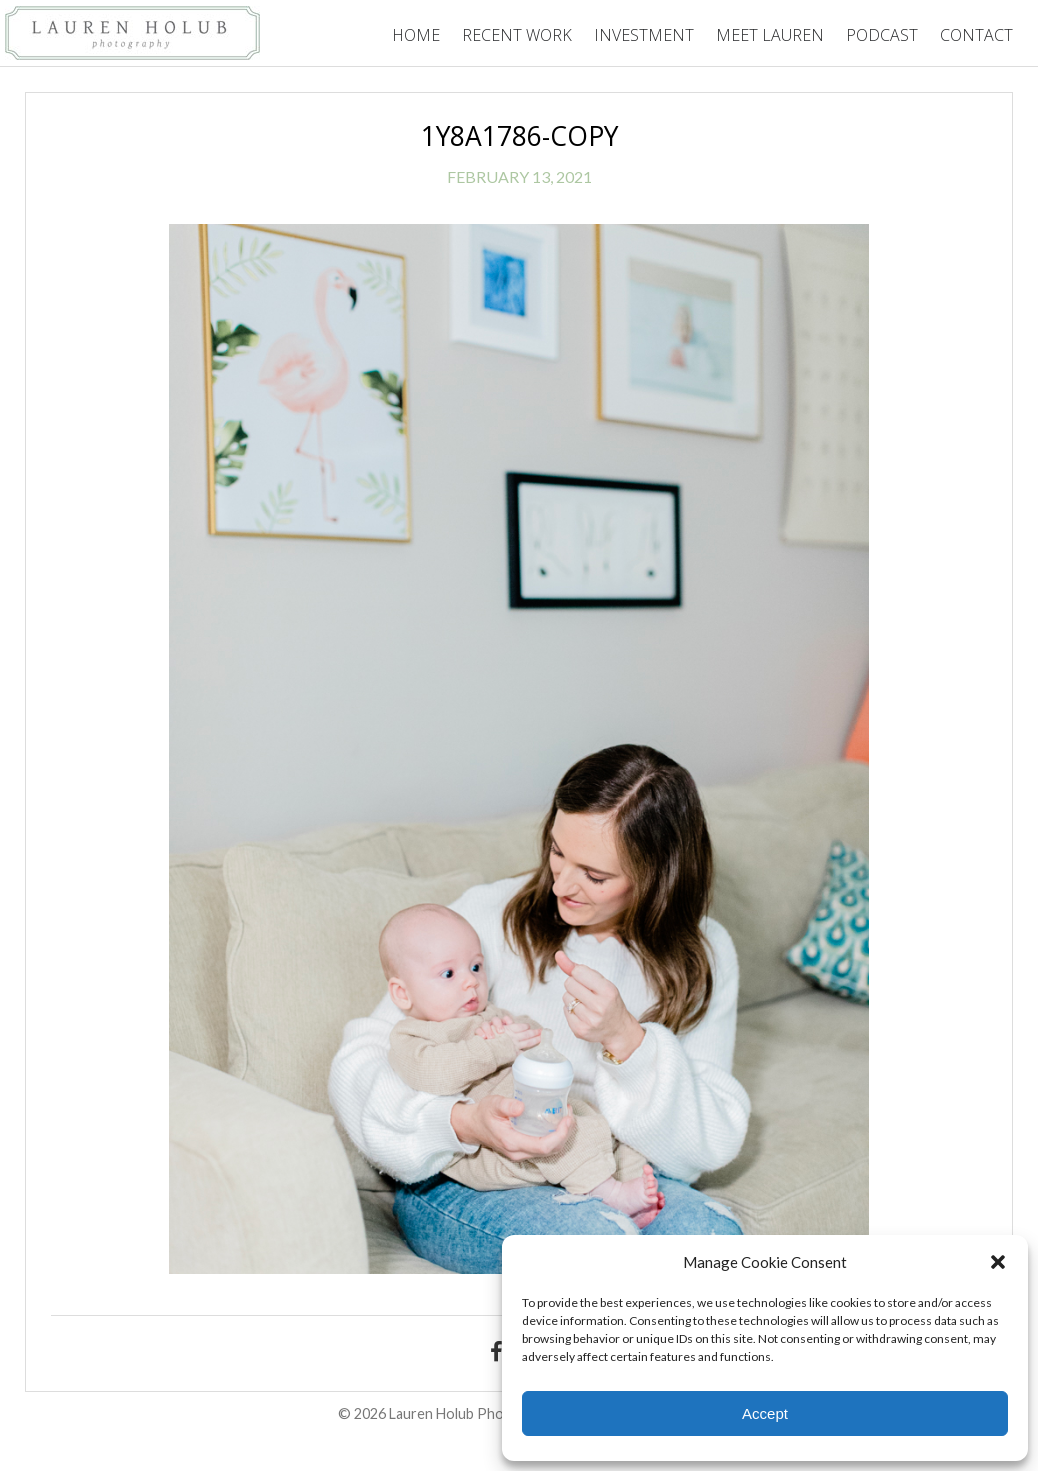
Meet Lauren (770, 35)
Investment (644, 35)
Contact (976, 35)
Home (416, 35)
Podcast (882, 35)
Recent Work (517, 35)
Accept (765, 1413)
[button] (998, 1262)
